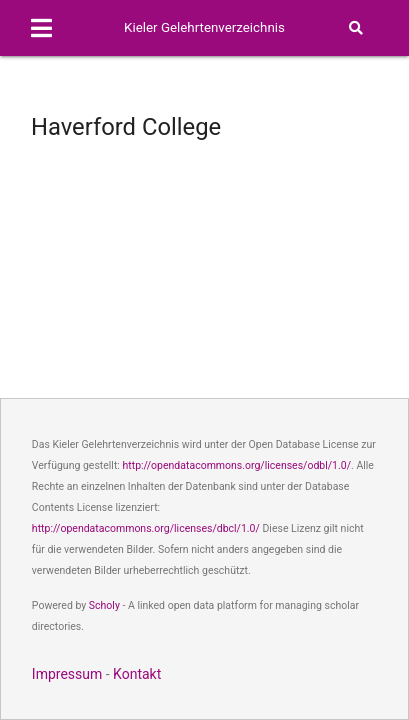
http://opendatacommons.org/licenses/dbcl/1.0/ (146, 528)
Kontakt (137, 674)
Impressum (67, 674)
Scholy (104, 605)
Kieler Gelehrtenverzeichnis (204, 27)
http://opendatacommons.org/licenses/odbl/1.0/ (237, 465)
